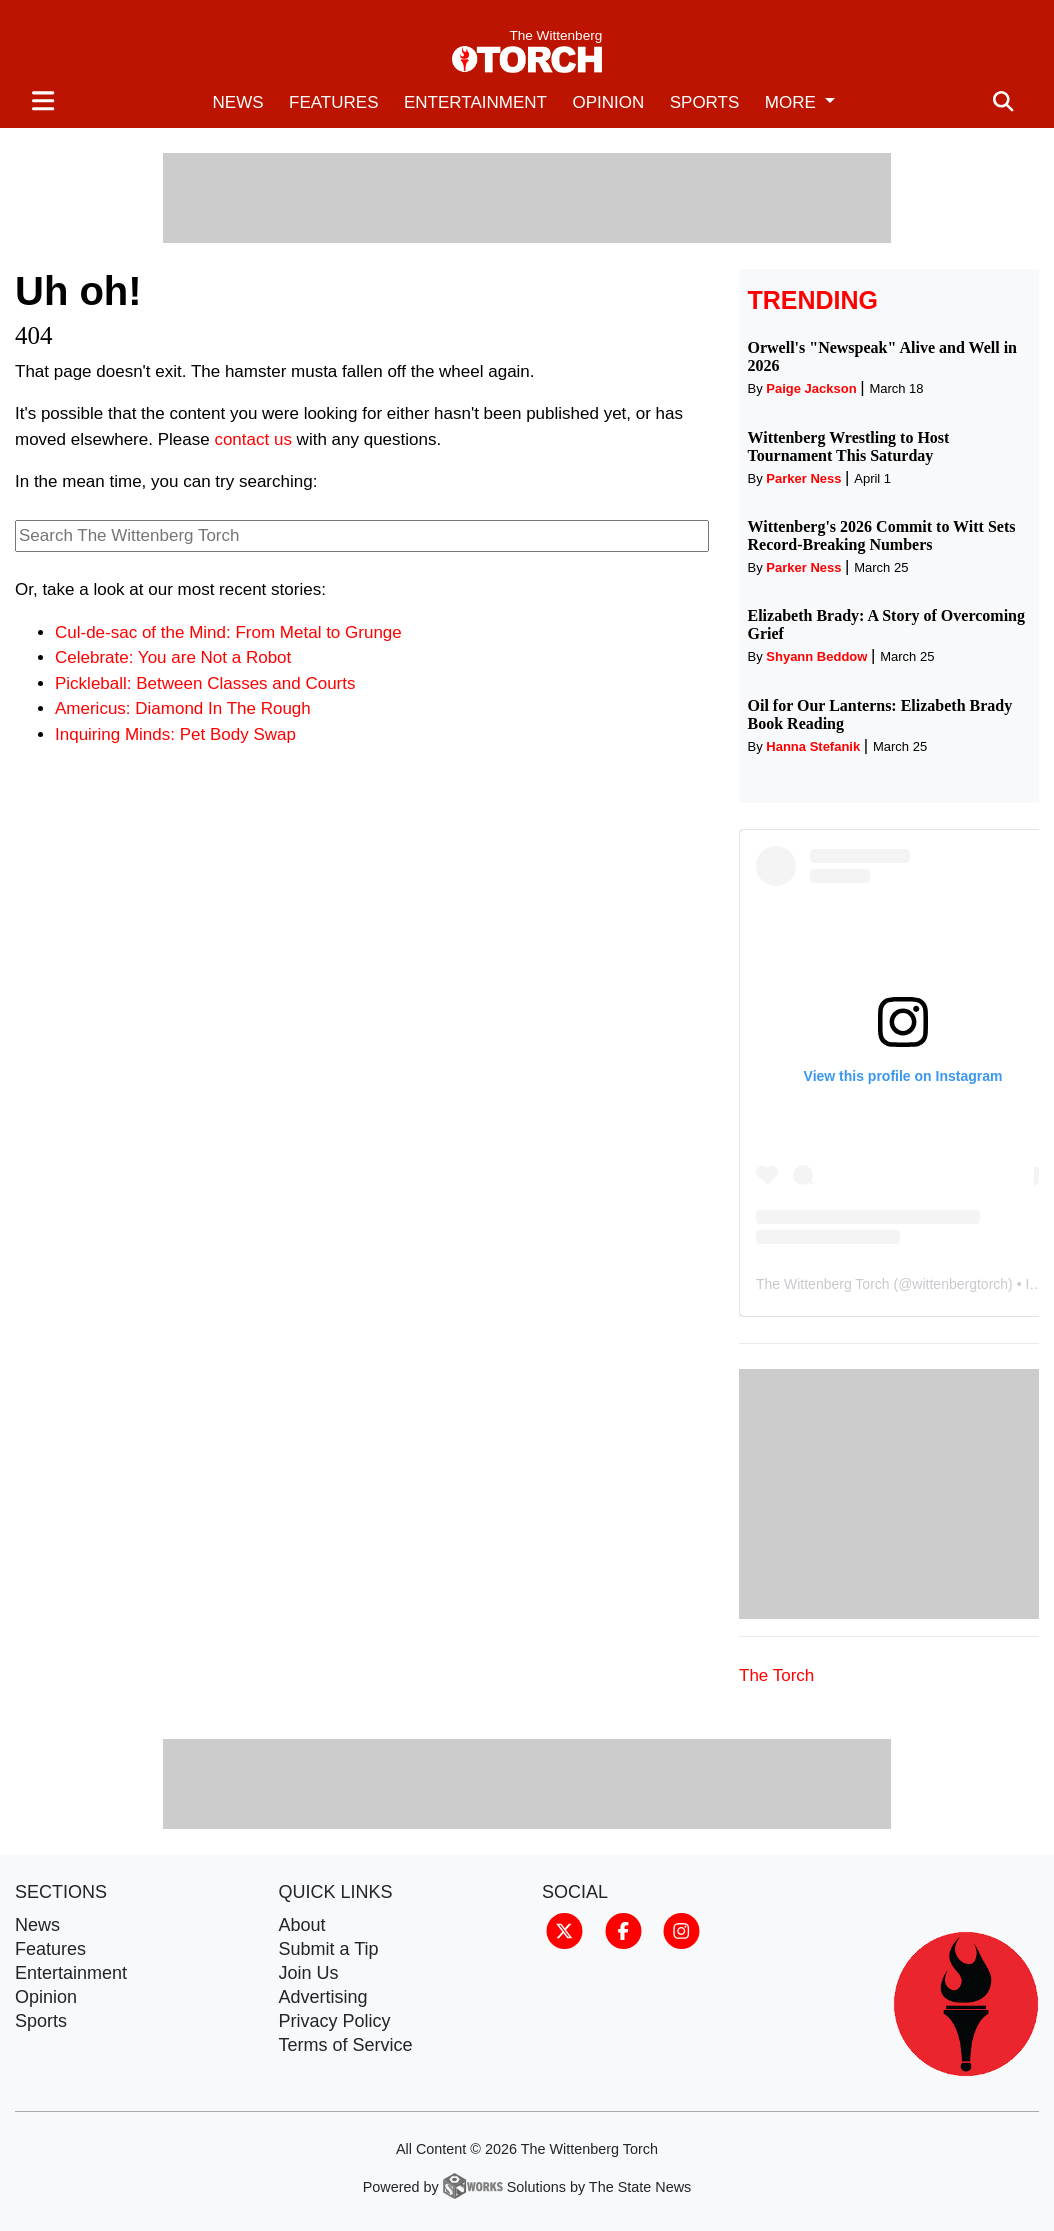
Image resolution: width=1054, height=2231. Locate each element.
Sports (705, 102)
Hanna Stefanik (813, 746)
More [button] (793, 102)
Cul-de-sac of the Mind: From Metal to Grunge (228, 632)
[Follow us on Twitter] (564, 1929)
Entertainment (475, 102)
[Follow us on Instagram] (681, 1929)
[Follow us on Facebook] (623, 1929)
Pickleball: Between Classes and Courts (205, 683)
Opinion (608, 102)
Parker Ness (803, 478)
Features (333, 102)
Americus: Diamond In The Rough (183, 708)
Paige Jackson (811, 388)
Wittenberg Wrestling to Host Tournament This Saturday (849, 446)
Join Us (309, 1973)
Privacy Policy (335, 2021)
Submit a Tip (329, 1949)
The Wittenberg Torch (823, 1284)
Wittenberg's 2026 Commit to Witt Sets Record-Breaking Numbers (882, 535)
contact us (253, 439)
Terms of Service (346, 2045)
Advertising (323, 1997)
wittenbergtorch (960, 1284)
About (302, 1925)
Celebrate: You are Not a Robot (173, 657)
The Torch (776, 1675)
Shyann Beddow (816, 656)
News (238, 102)
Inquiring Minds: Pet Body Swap (175, 734)
